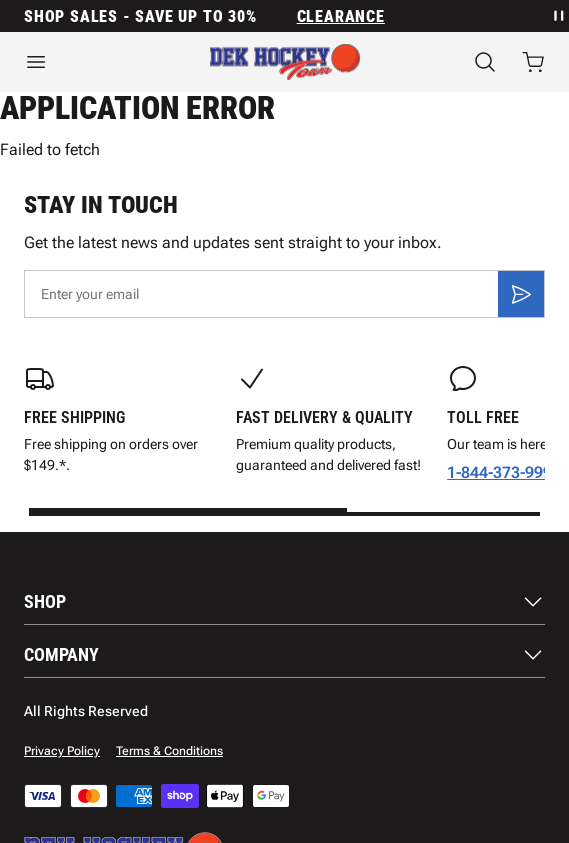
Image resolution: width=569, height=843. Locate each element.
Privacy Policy (62, 751)
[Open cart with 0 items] (533, 62)
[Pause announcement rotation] (557, 16)
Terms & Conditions (169, 751)
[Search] (485, 62)
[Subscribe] (521, 294)
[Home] (285, 62)
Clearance (341, 16)
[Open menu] (93, 62)
